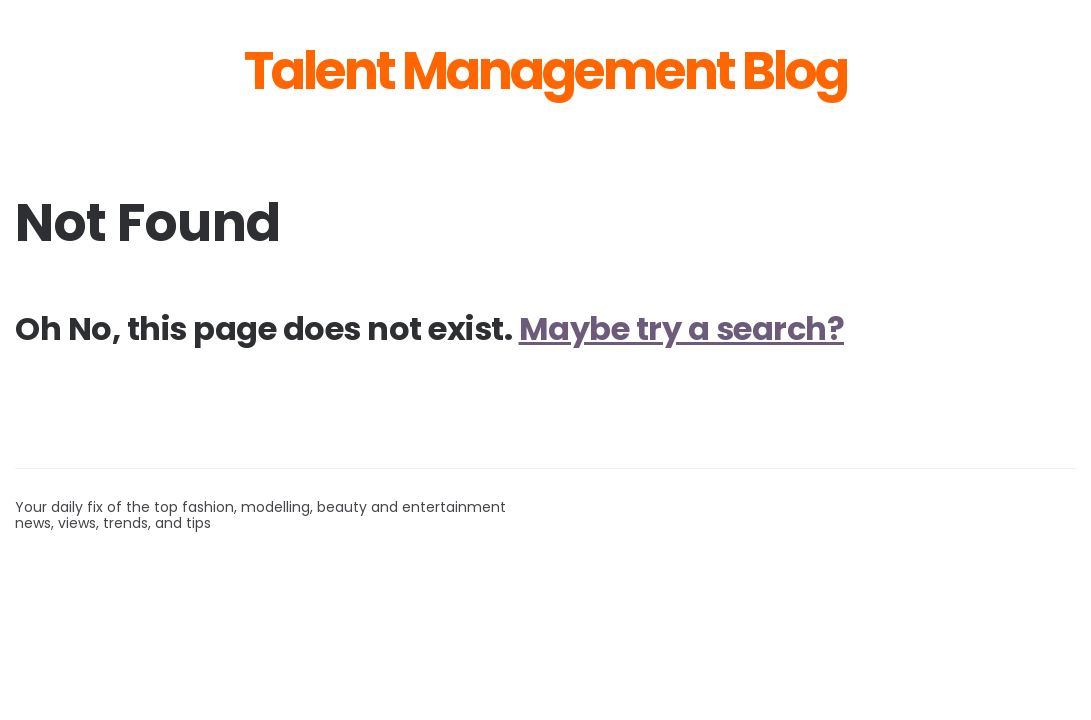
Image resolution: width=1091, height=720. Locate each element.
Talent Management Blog (545, 71)
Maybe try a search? (682, 328)
